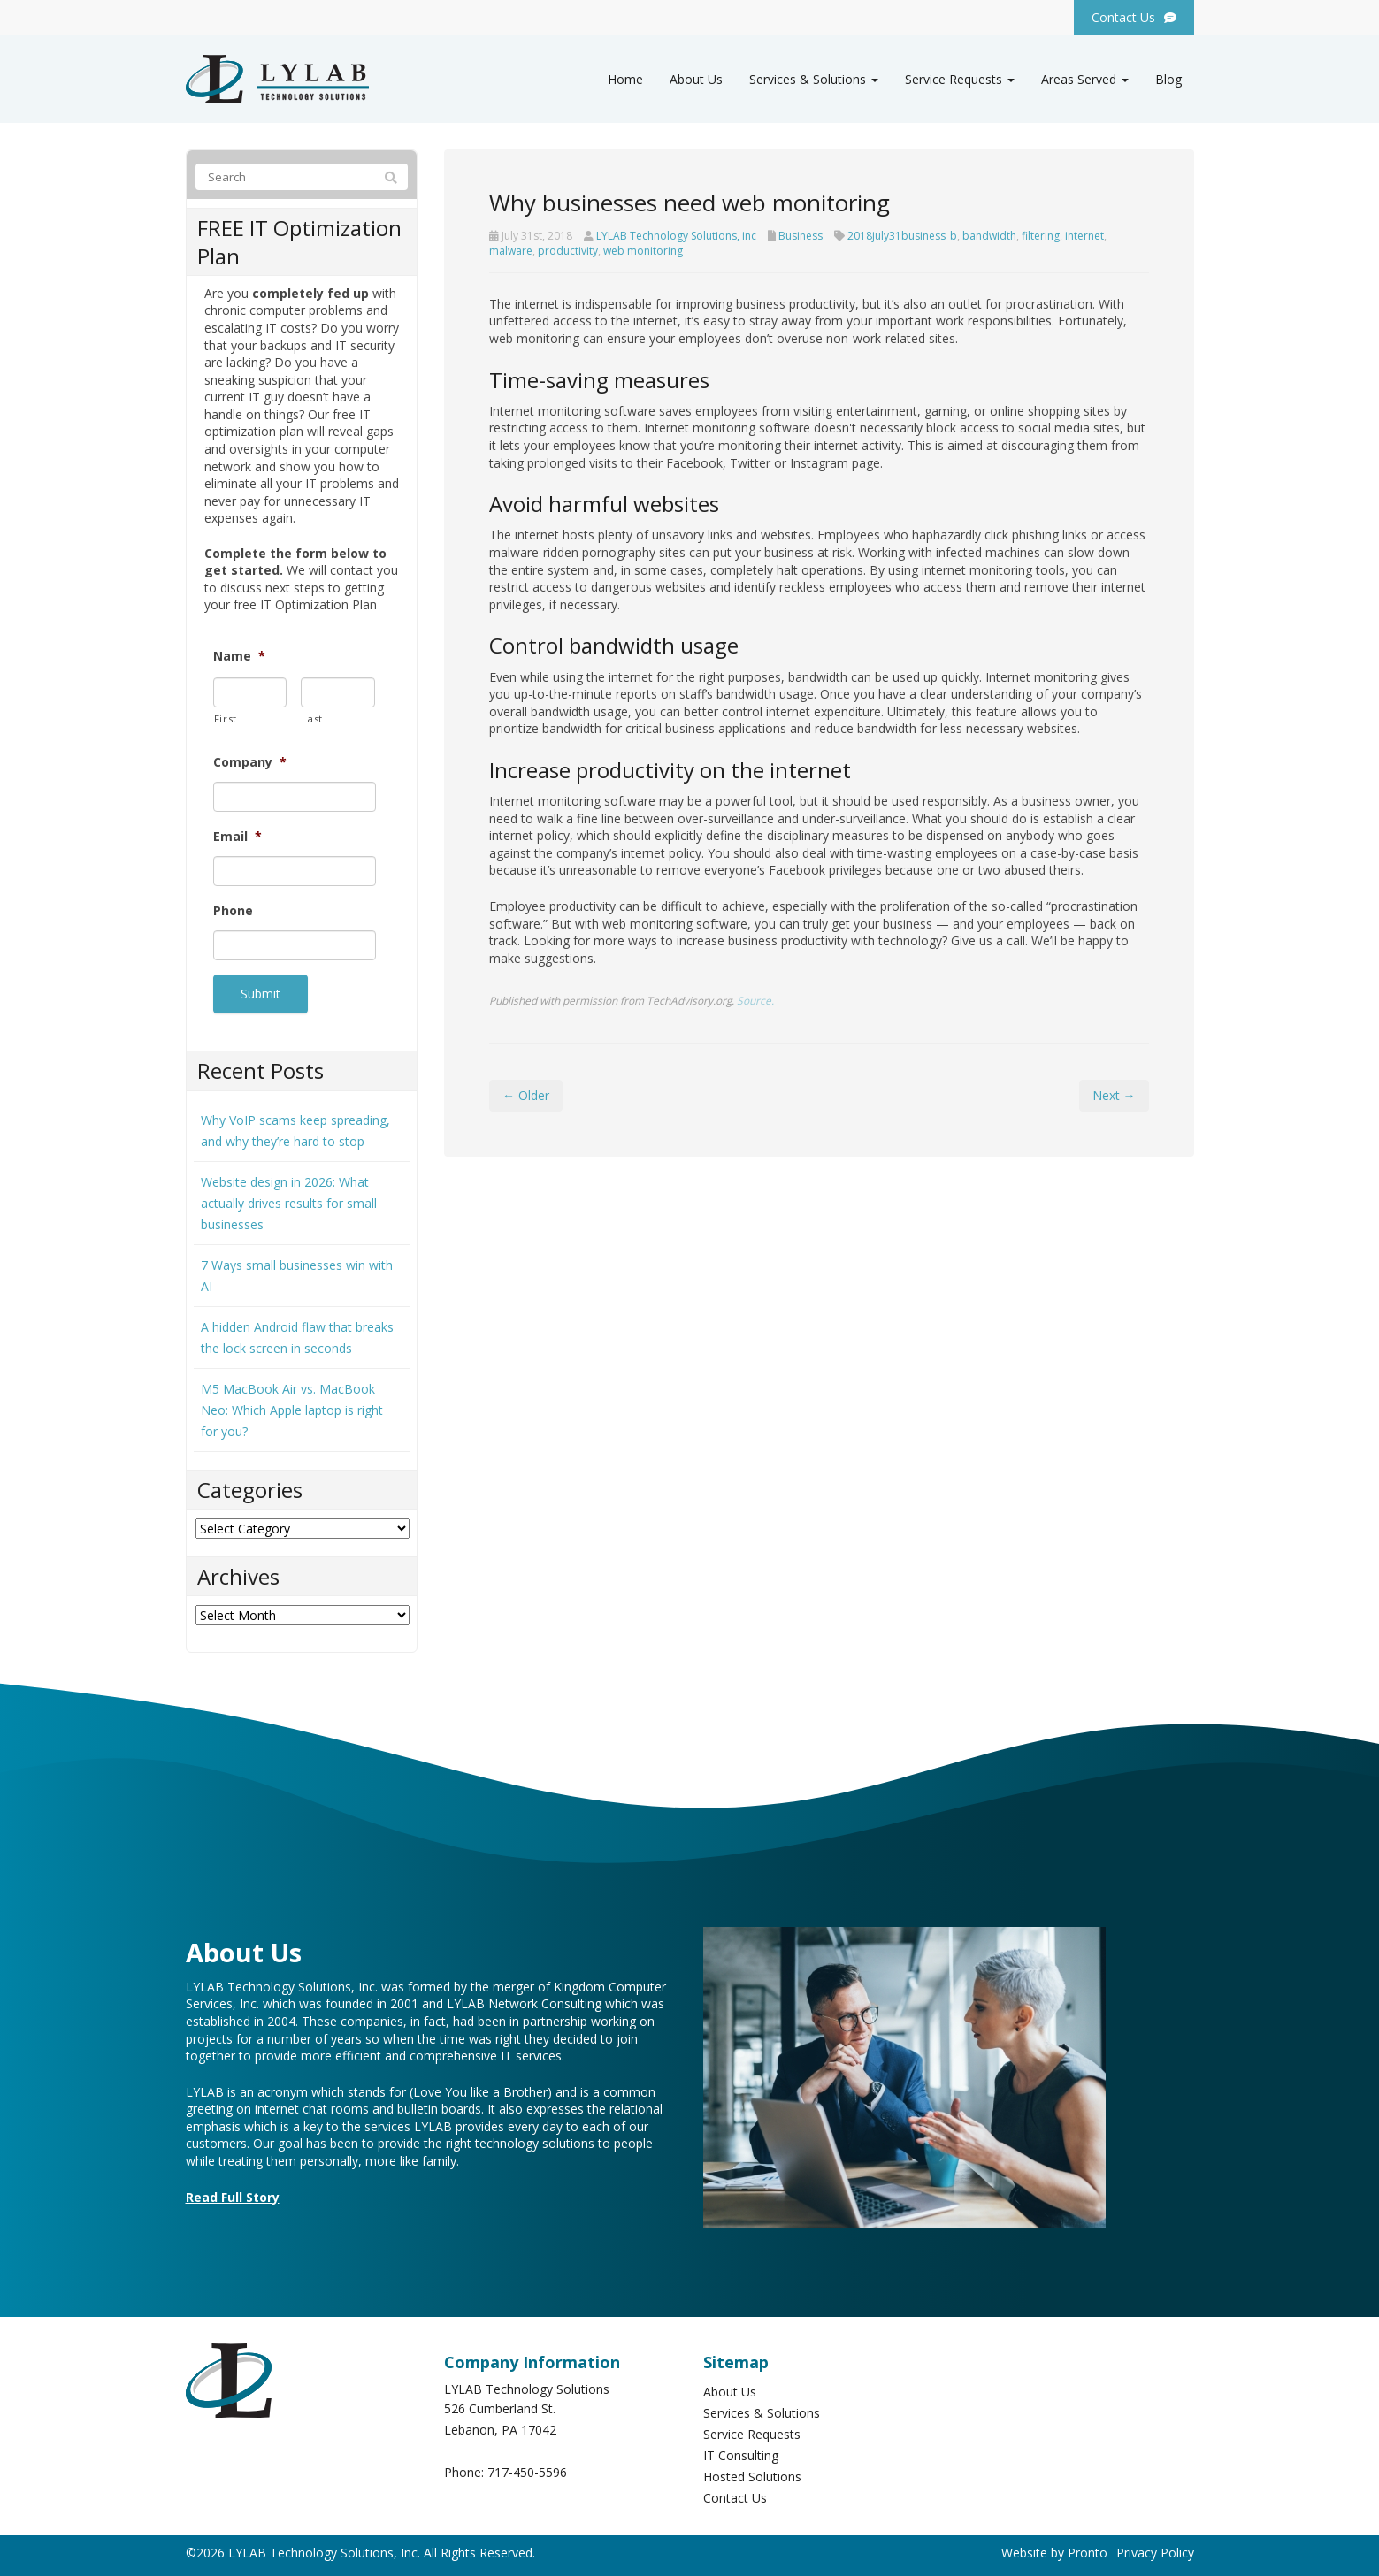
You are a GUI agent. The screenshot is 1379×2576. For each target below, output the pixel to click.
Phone (233, 911)
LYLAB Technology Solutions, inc (676, 235)
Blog (1168, 79)
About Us (696, 79)
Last (312, 718)
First (225, 718)
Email (237, 837)
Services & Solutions (813, 79)
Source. (755, 1000)
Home (625, 79)
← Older (525, 1095)
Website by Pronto (1054, 2549)
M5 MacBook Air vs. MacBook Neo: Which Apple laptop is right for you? (292, 1405)
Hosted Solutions (752, 2473)
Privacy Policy (1155, 2549)
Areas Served (1085, 79)
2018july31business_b (902, 235)
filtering (1041, 235)
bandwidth (989, 235)
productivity (568, 250)
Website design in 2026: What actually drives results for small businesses (289, 1198)
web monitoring (643, 250)
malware (510, 250)
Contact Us (735, 2494)
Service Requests (960, 79)
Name (239, 656)
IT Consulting (740, 2451)
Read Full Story (233, 2192)
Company (250, 762)
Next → (1114, 1095)
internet (1084, 235)
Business (800, 235)
